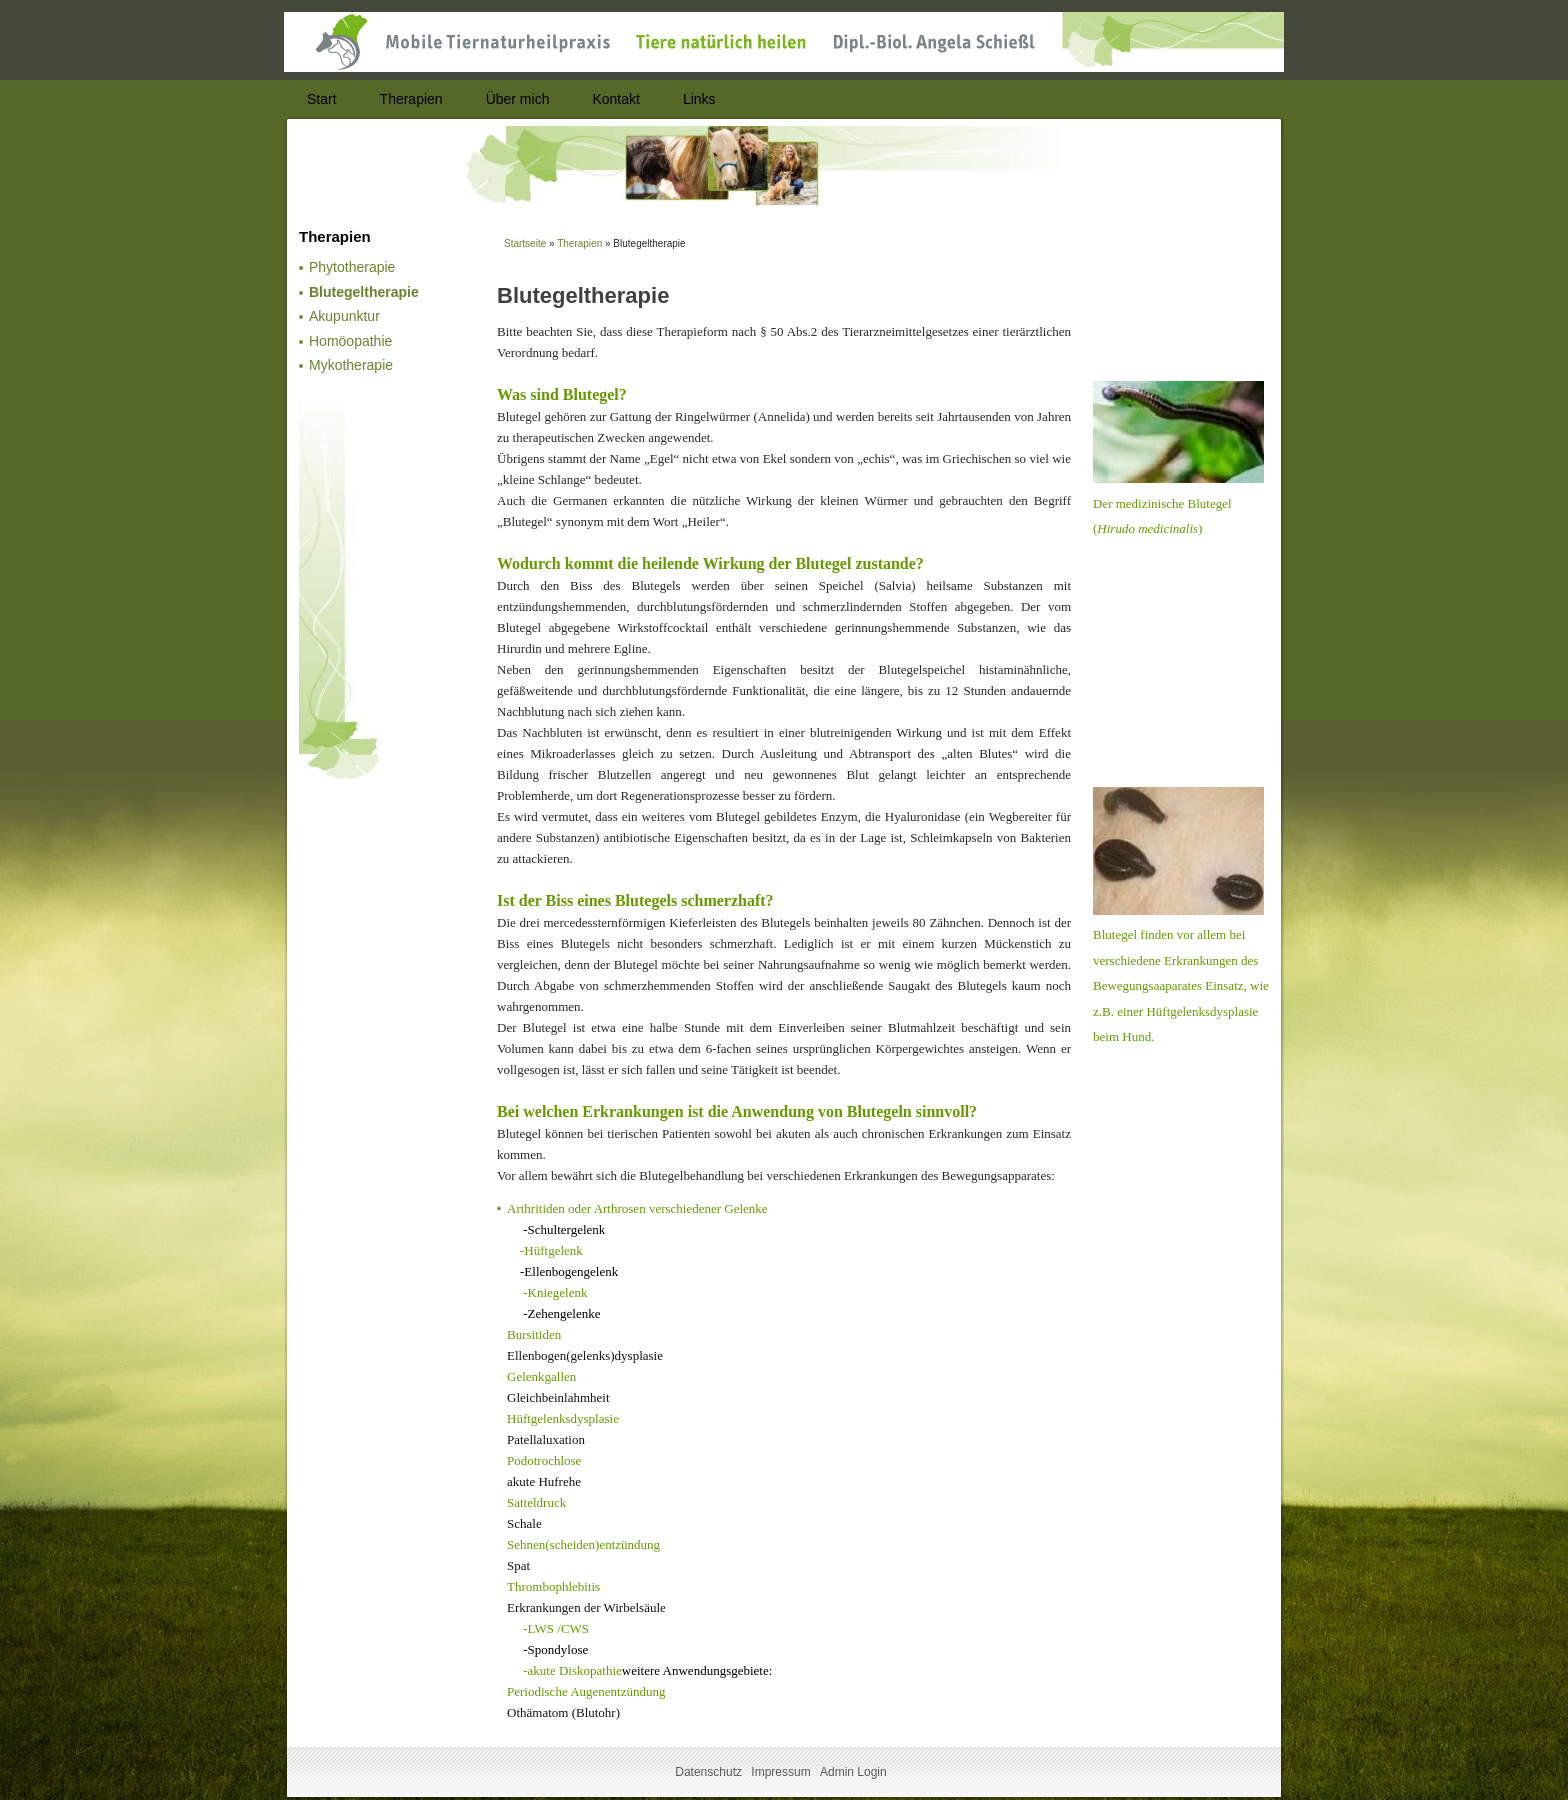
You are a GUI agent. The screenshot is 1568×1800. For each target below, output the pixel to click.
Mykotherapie (351, 365)
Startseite (525, 243)
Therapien (579, 243)
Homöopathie (350, 341)
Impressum (780, 1772)
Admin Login (853, 1772)
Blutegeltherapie (364, 292)
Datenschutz (708, 1772)
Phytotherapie (352, 267)
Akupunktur (344, 316)
